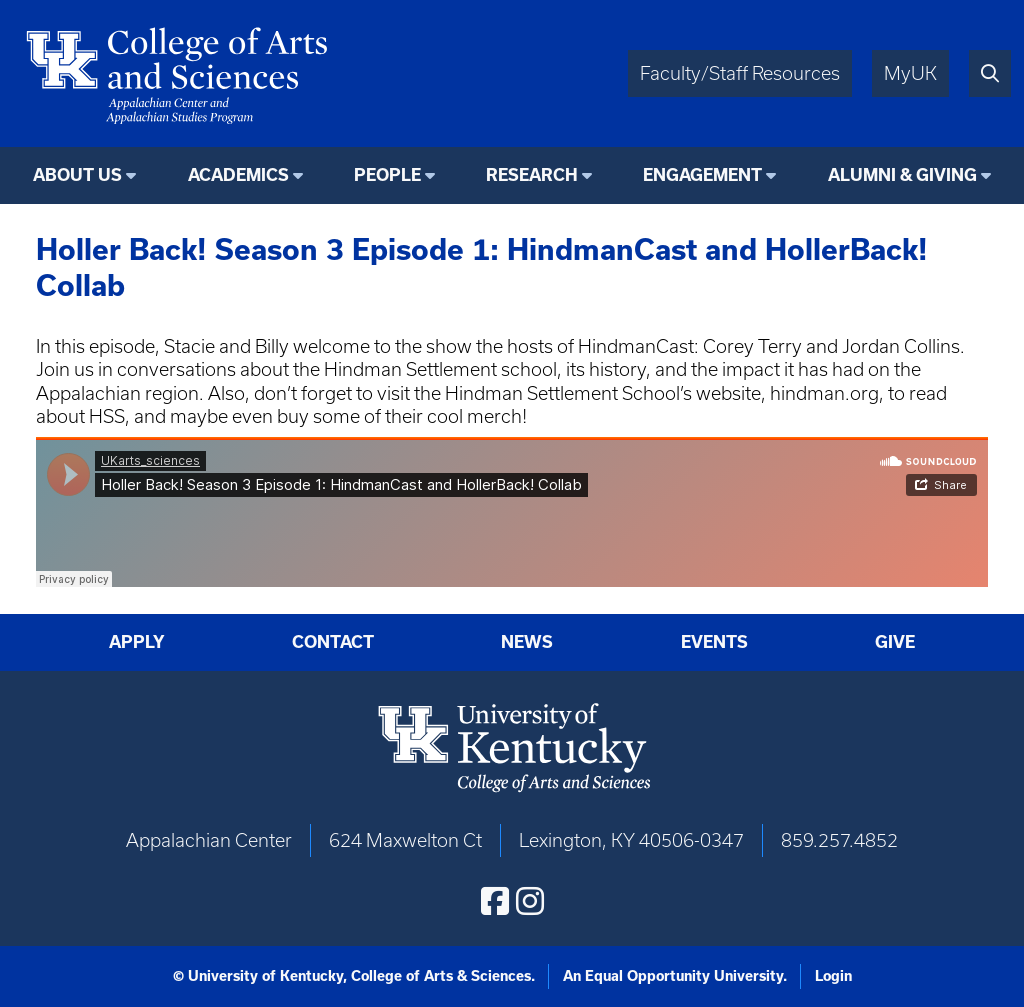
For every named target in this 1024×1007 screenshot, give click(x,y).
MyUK (910, 73)
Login (833, 976)
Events (714, 641)
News (527, 641)
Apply (137, 641)
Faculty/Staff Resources (740, 73)
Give (895, 641)
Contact (333, 641)
